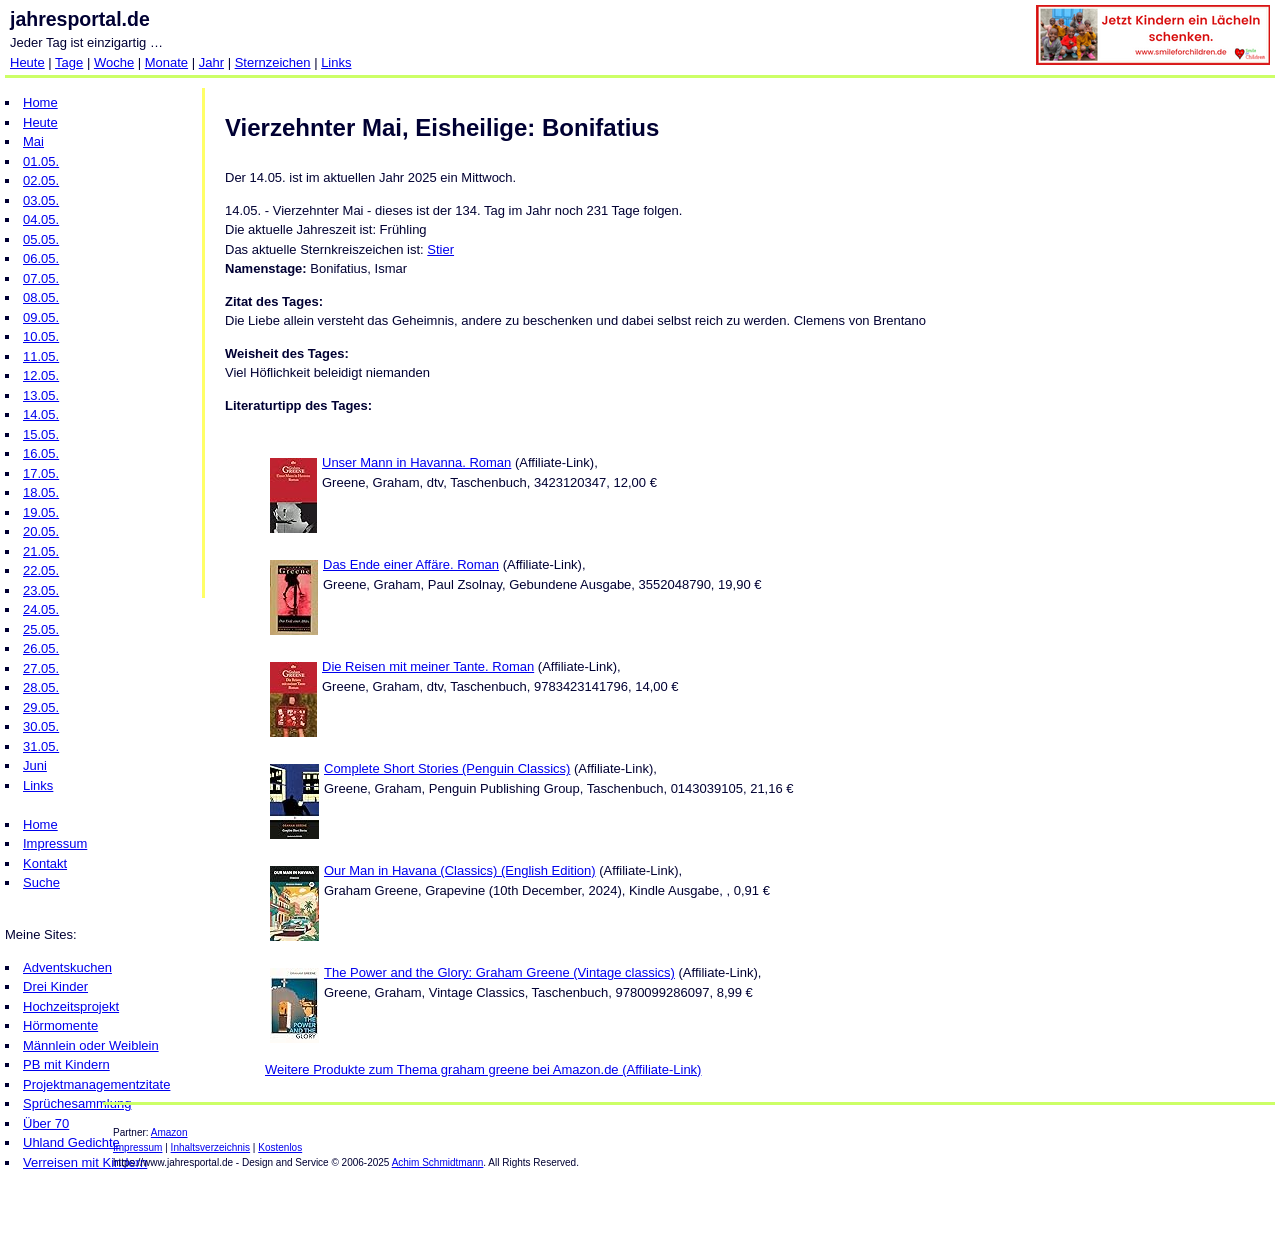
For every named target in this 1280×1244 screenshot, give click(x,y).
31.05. (41, 746)
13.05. (41, 395)
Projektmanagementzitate (96, 1084)
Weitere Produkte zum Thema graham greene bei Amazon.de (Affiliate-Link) (483, 1069)
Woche (114, 62)
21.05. (41, 551)
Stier (440, 249)
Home (40, 102)
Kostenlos (280, 1147)
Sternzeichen (273, 62)
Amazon (169, 1132)
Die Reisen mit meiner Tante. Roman (428, 666)
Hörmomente (60, 1025)
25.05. (41, 629)
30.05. (41, 726)
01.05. (41, 161)
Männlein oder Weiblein (91, 1045)
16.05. (41, 453)
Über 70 (46, 1123)
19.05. (41, 512)
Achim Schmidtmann (438, 1162)
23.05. (41, 590)
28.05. (41, 687)
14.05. (41, 414)
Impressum (55, 843)
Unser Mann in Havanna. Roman (416, 462)
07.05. (41, 278)
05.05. (41, 239)
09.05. (41, 317)
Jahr (211, 62)
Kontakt (45, 863)
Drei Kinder (55, 986)
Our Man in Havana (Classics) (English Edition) (460, 870)
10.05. (41, 336)
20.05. (41, 531)
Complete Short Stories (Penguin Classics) (447, 768)
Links (336, 62)
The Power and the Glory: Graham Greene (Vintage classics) (499, 972)
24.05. (41, 609)
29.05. (41, 707)
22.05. (41, 570)
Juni (35, 765)
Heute (27, 62)
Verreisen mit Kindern (85, 1162)
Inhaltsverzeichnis (210, 1147)
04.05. (41, 219)
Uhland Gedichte (71, 1142)
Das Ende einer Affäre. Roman (411, 564)
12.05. (41, 375)
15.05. (41, 434)
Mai (33, 141)
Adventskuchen (67, 967)
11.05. (41, 356)
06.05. (41, 258)
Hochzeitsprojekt (71, 1006)
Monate (166, 62)
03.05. (41, 200)
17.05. (41, 473)
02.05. (41, 180)
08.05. (41, 297)
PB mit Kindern (66, 1064)
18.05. (41, 492)
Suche (41, 882)
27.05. (41, 668)
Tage (69, 62)
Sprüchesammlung (77, 1103)
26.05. (41, 648)
